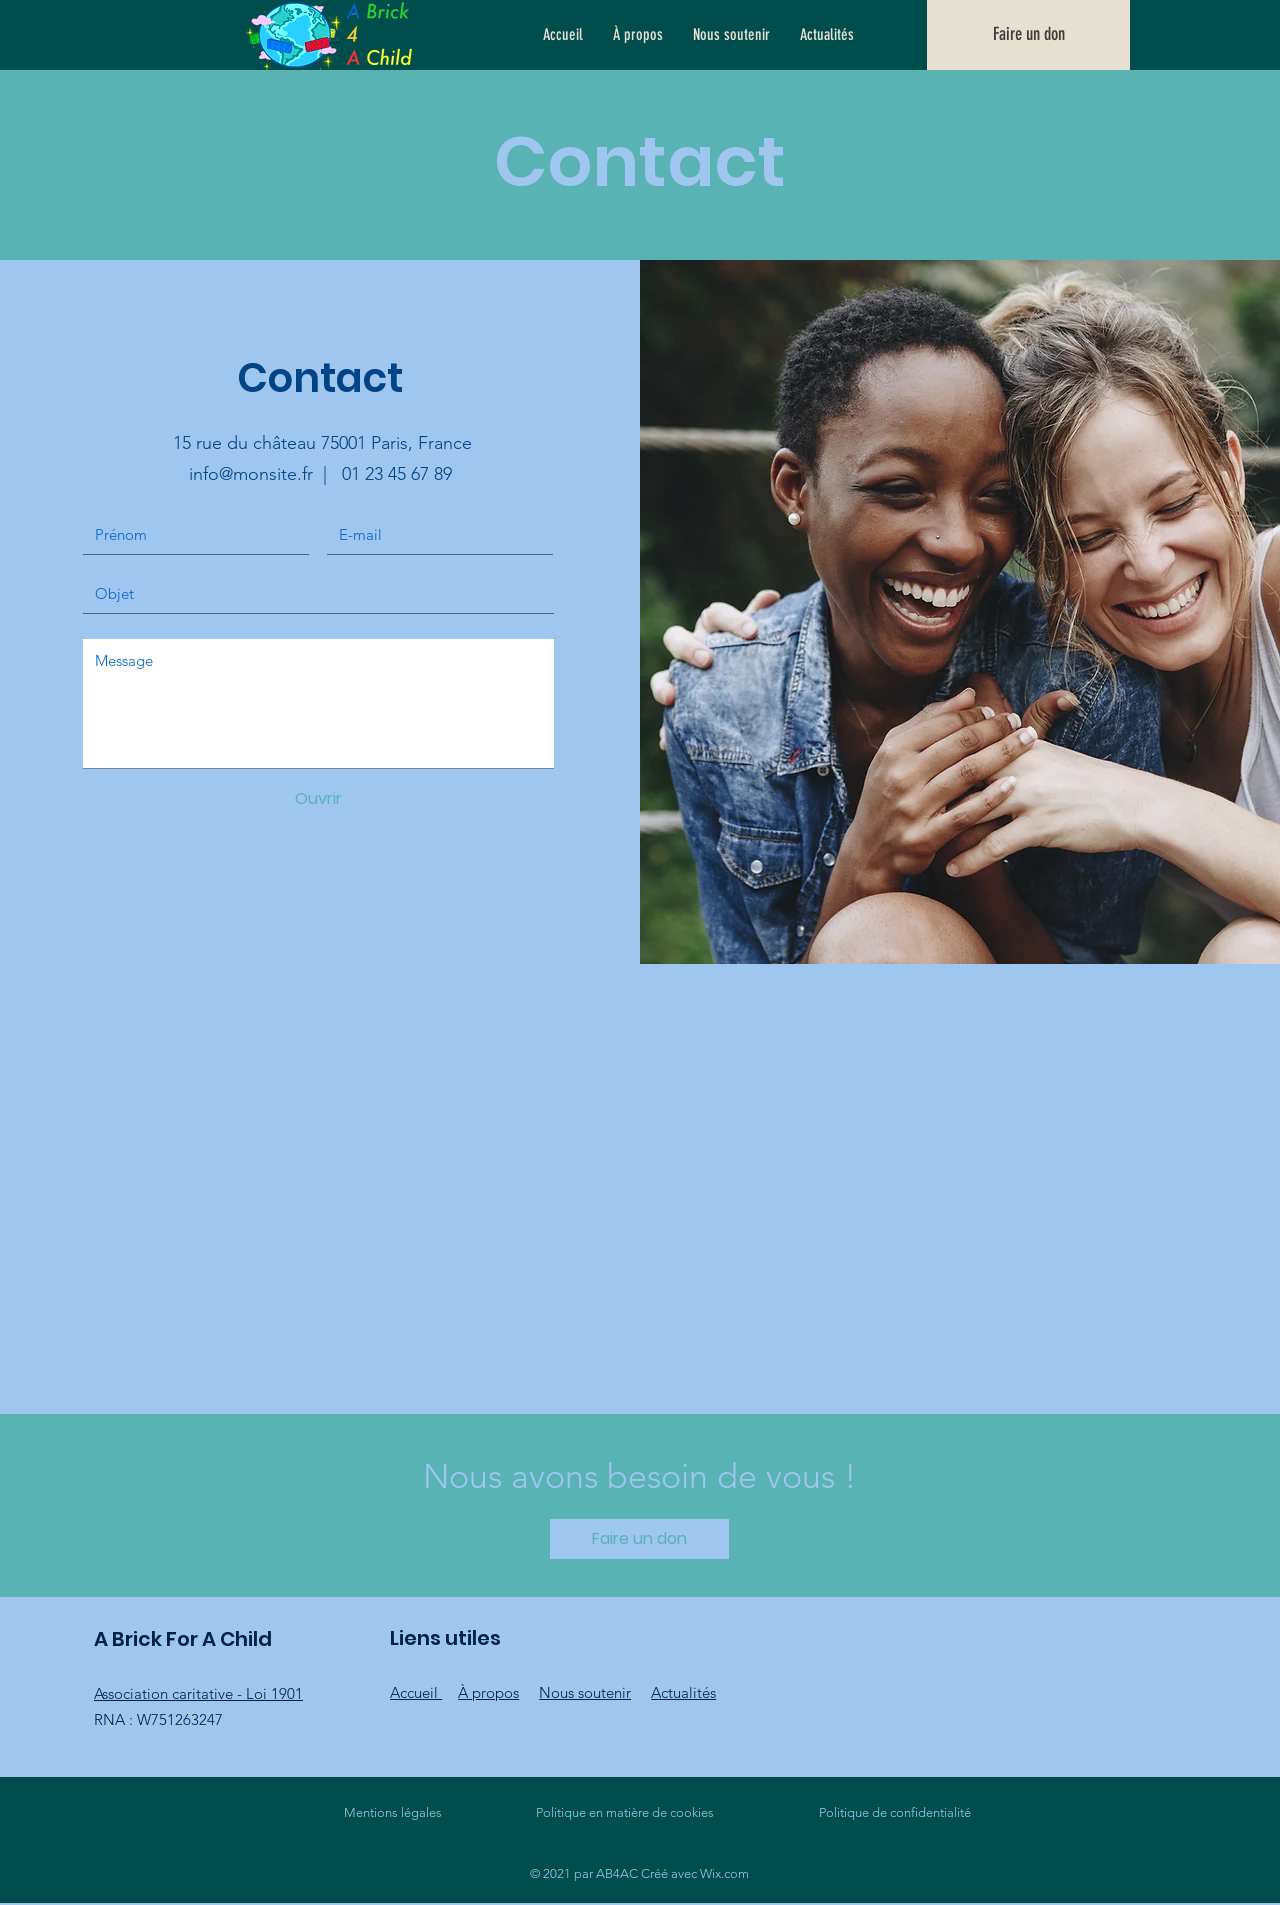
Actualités (683, 1692)
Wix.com (724, 1873)
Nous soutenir (585, 1692)
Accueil (416, 1692)
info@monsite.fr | (265, 474)
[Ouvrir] (318, 799)
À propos (488, 1692)
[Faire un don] (1028, 35)
